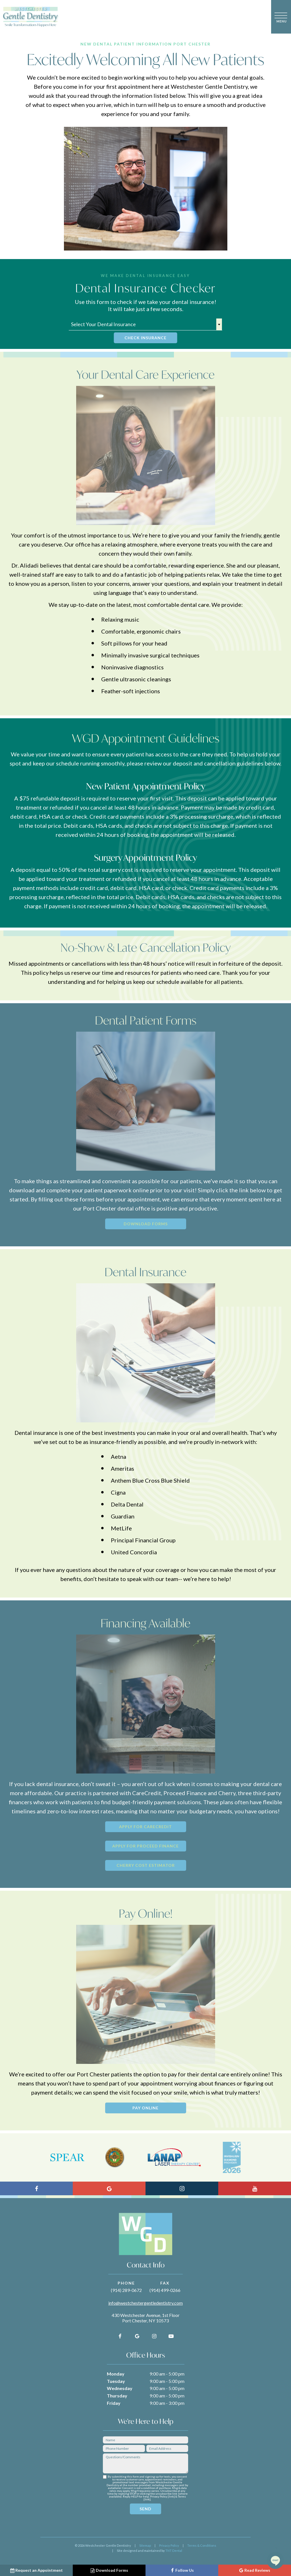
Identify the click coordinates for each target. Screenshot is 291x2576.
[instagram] (154, 2336)
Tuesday (116, 2381)
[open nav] (281, 17)
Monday (115, 2373)
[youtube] (171, 2336)
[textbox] (145, 324)
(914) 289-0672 (126, 2290)
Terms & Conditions (201, 2545)
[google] (137, 2336)
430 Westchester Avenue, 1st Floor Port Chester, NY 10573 (146, 2317)
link (171, 2496)
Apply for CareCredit (145, 1826)
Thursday (117, 2395)
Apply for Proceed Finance (145, 1845)
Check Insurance (145, 337)
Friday (113, 2403)
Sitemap (145, 2545)
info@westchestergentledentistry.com (145, 2303)
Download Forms (146, 1223)
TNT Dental (173, 2550)
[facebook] (120, 2336)
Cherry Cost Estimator (146, 1865)
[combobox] (145, 324)
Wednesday (119, 2388)
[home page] (31, 17)
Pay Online (145, 2107)
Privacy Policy (169, 2545)
